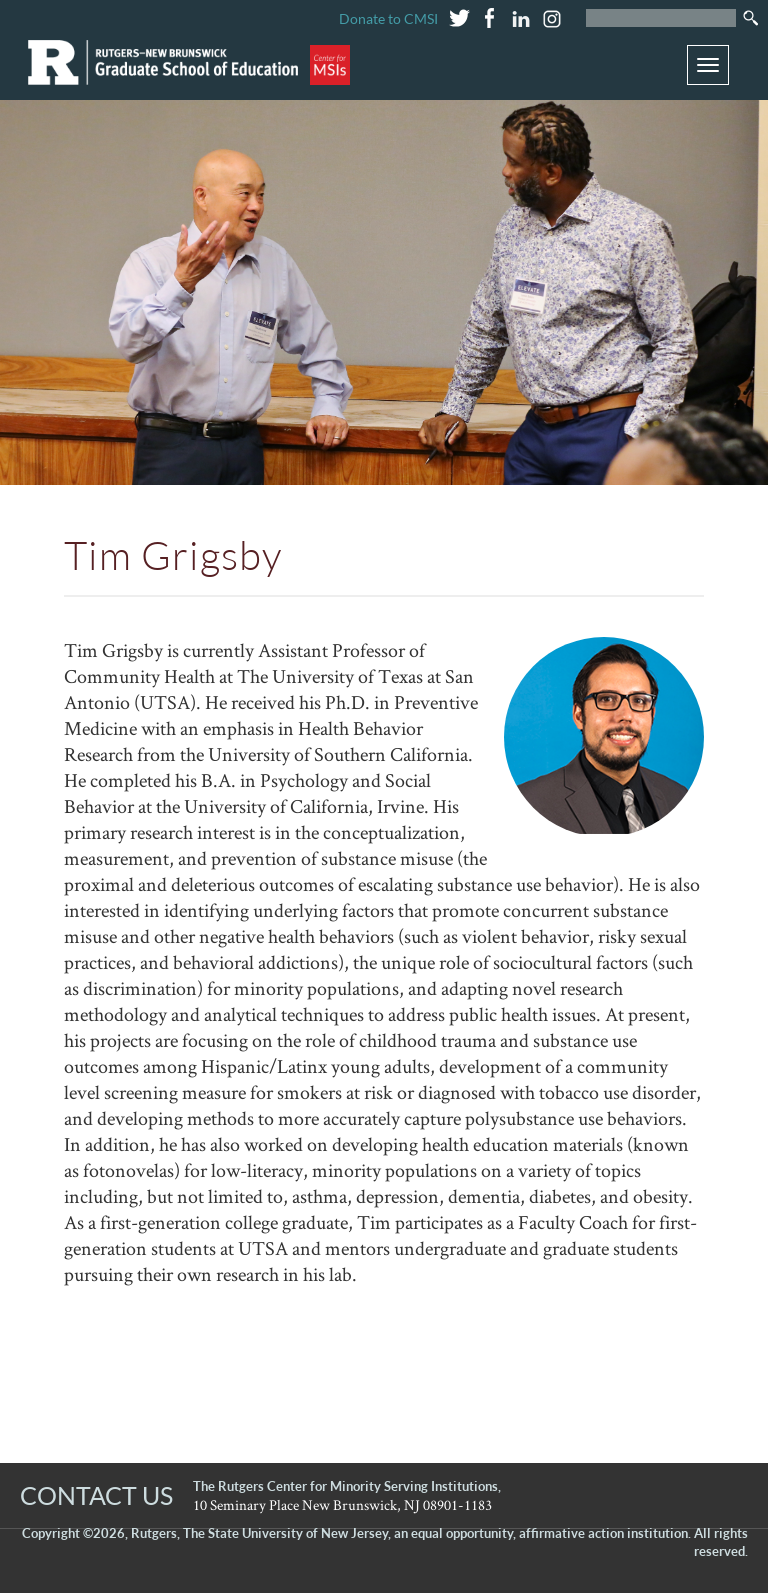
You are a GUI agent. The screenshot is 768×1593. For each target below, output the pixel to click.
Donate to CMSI (388, 18)
